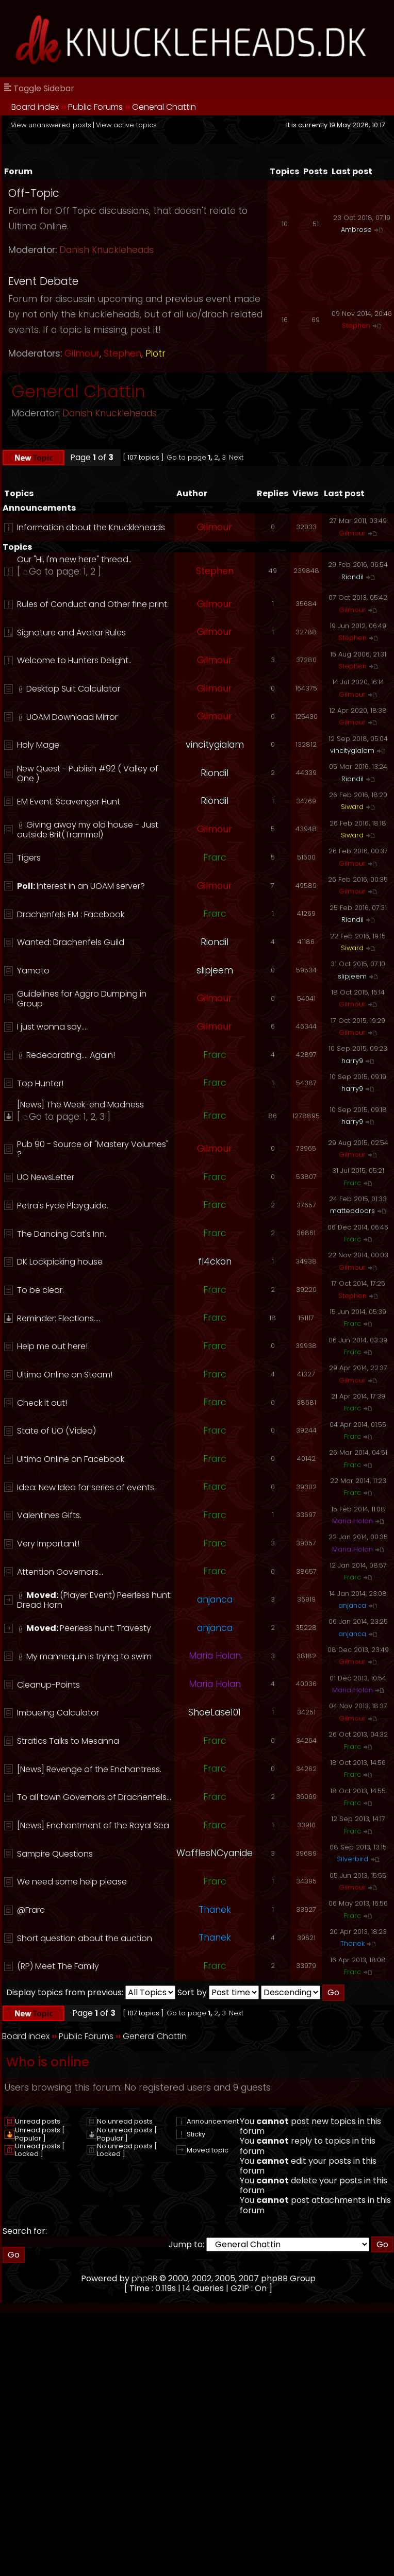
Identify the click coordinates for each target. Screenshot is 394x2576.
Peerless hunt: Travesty (105, 1628)
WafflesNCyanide (214, 1853)
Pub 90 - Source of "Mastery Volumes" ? (93, 1149)
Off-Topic (33, 193)
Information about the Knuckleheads (91, 527)
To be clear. (40, 1290)
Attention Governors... (60, 1572)
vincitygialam (215, 744)
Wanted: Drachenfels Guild (70, 942)
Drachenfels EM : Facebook (70, 914)
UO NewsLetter (45, 1177)
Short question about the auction (84, 1938)
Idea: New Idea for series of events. (86, 1487)
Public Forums (95, 107)
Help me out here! (52, 1346)
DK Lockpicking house (60, 1262)
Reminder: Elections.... (58, 1318)
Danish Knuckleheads (106, 250)
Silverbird (352, 1859)
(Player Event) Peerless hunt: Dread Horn (94, 1600)
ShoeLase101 (214, 1712)
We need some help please (72, 1882)
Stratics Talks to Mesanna (68, 1741)
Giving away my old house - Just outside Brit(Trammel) (87, 830)
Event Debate (43, 281)
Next (236, 457)
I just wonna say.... (52, 1027)
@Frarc (31, 1910)
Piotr (155, 353)
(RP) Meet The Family (58, 1966)
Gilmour (82, 353)
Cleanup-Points (48, 1685)
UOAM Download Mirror (72, 717)
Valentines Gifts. (49, 1515)
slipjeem (214, 970)
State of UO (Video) (56, 1431)
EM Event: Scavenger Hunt (68, 801)
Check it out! (42, 1403)
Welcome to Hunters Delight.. (74, 660)
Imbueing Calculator (58, 1713)
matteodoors (352, 1210)
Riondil (352, 577)
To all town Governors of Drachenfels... (94, 1797)
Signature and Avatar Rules (71, 632)
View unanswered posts (51, 125)
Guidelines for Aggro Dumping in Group (81, 998)
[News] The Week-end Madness (80, 1104)
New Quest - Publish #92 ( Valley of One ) (87, 773)
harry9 (352, 1060)
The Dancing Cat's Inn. (61, 1234)
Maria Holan (352, 1521)
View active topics (126, 125)
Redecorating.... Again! (70, 1055)
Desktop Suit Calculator (73, 689)
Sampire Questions (55, 1854)
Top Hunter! (40, 1083)
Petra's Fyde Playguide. (62, 1205)
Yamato (33, 970)
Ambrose (356, 229)
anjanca (215, 1599)
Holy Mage (38, 745)
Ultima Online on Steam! (64, 1374)
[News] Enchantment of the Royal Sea (93, 1825)
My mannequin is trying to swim (89, 1656)
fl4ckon (215, 1261)
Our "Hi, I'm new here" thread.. (74, 559)
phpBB (144, 2278)
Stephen (122, 353)
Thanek (215, 1910)
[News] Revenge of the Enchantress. (89, 1769)
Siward (352, 806)
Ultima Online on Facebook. (71, 1459)
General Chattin (164, 107)
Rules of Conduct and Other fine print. (93, 604)
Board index (35, 107)
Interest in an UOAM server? (91, 886)
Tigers (29, 858)
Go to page (186, 457)
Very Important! (48, 1544)
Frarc (214, 857)
